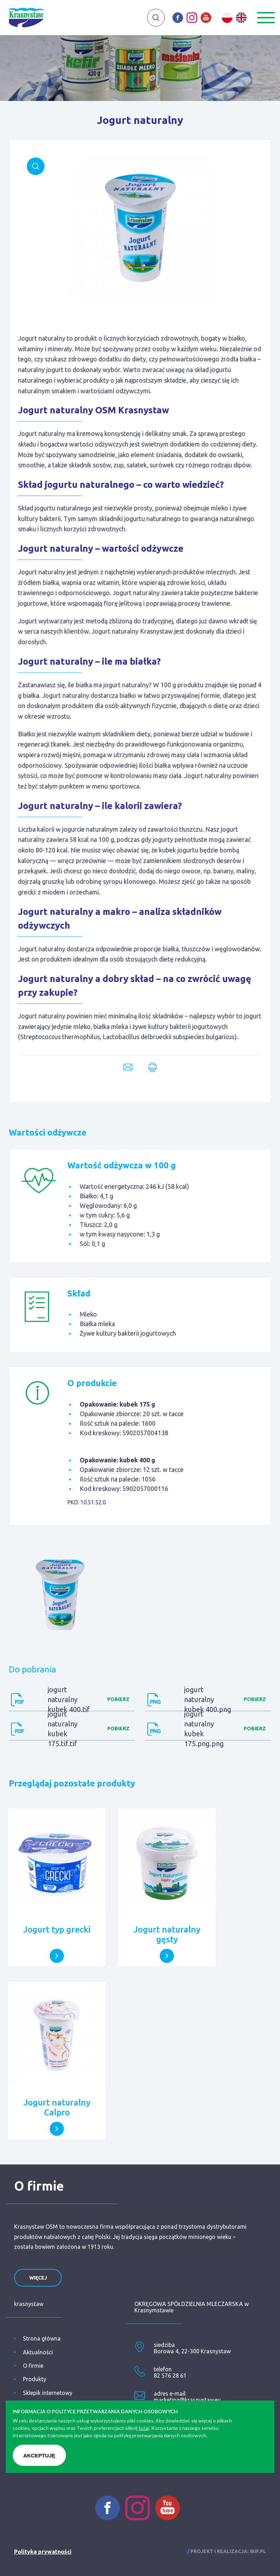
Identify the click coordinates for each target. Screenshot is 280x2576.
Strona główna (42, 2338)
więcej (38, 2278)
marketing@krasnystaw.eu (187, 2400)
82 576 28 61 (170, 2375)
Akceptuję (39, 2455)
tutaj (144, 2428)
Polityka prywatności (43, 2551)
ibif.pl (258, 2551)
